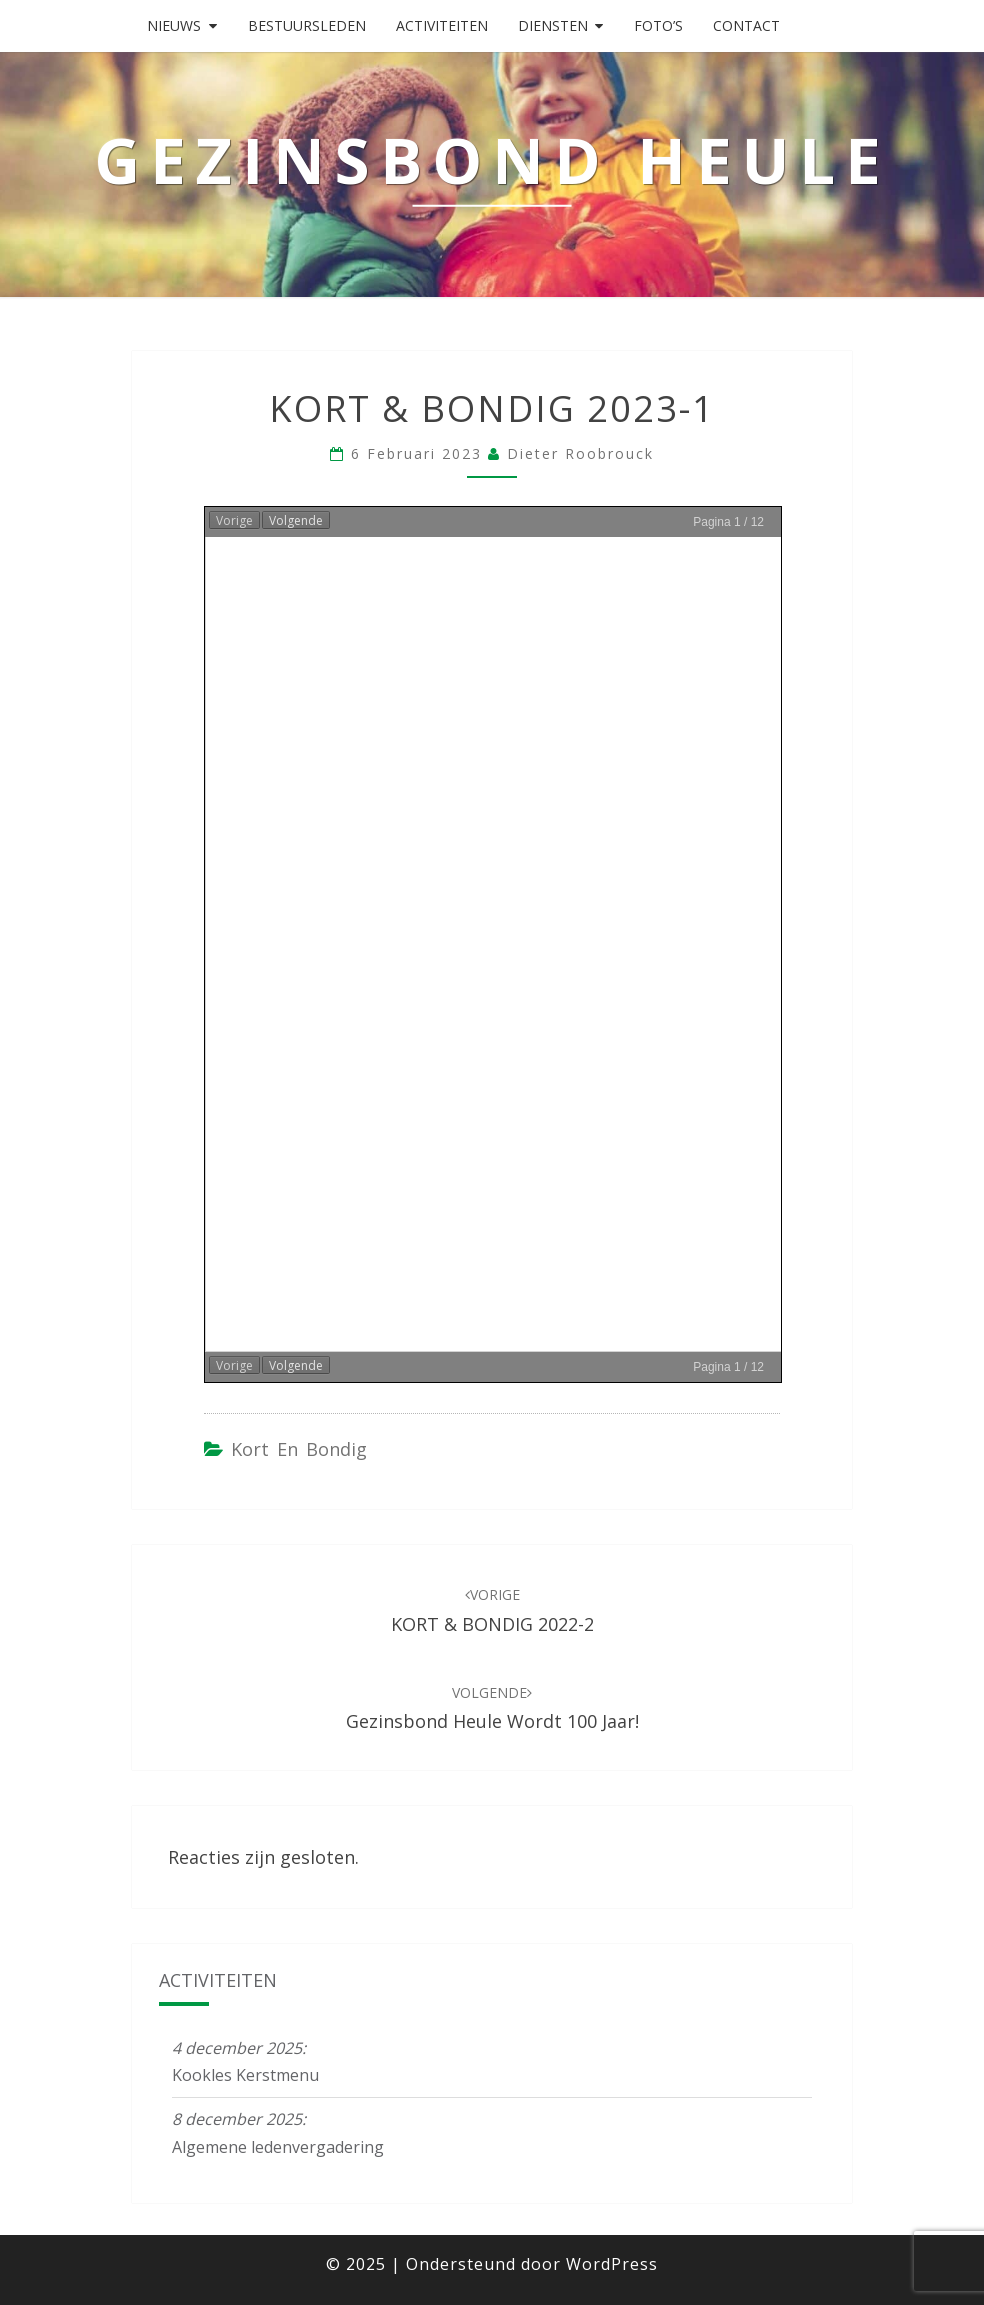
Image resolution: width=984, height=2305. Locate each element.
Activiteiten (442, 25)
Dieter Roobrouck (580, 453)
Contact (746, 25)
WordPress (612, 2264)
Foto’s (658, 25)
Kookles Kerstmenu (245, 2075)
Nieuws (174, 25)
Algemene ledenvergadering (278, 2147)
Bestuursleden (307, 25)
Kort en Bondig (299, 1449)
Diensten (553, 25)
